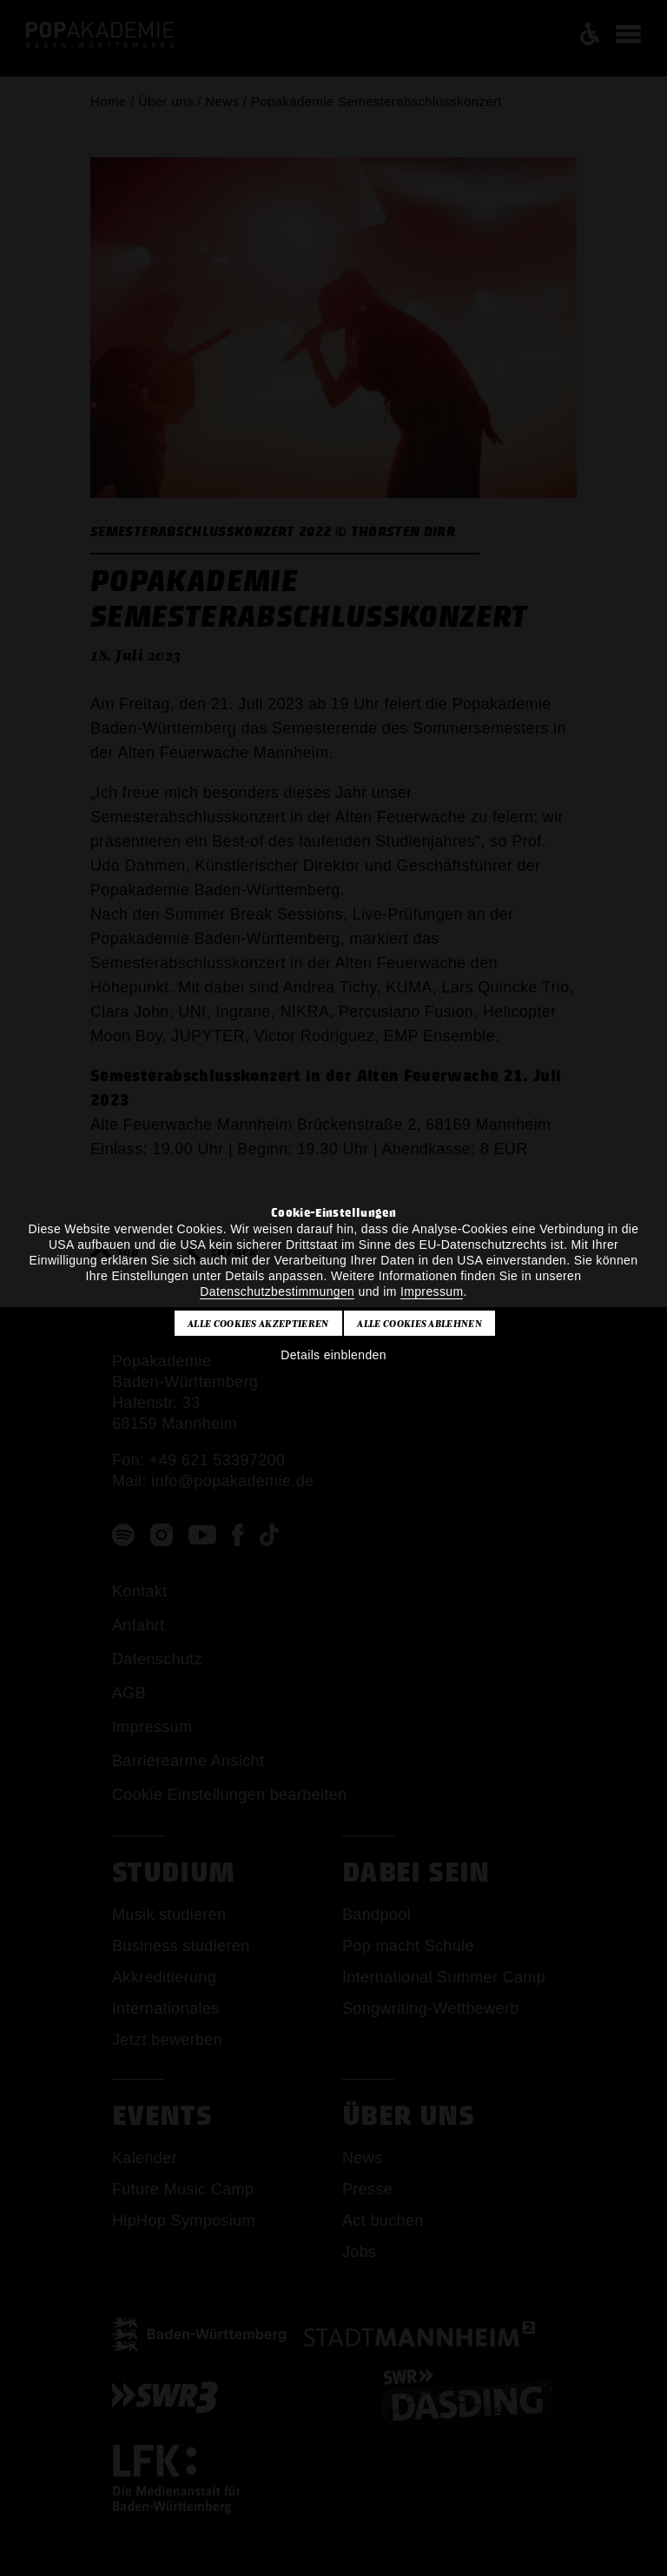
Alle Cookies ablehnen (419, 1324)
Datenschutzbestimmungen (277, 1291)
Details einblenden (333, 1355)
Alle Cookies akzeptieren (258, 1324)
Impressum (431, 1291)
